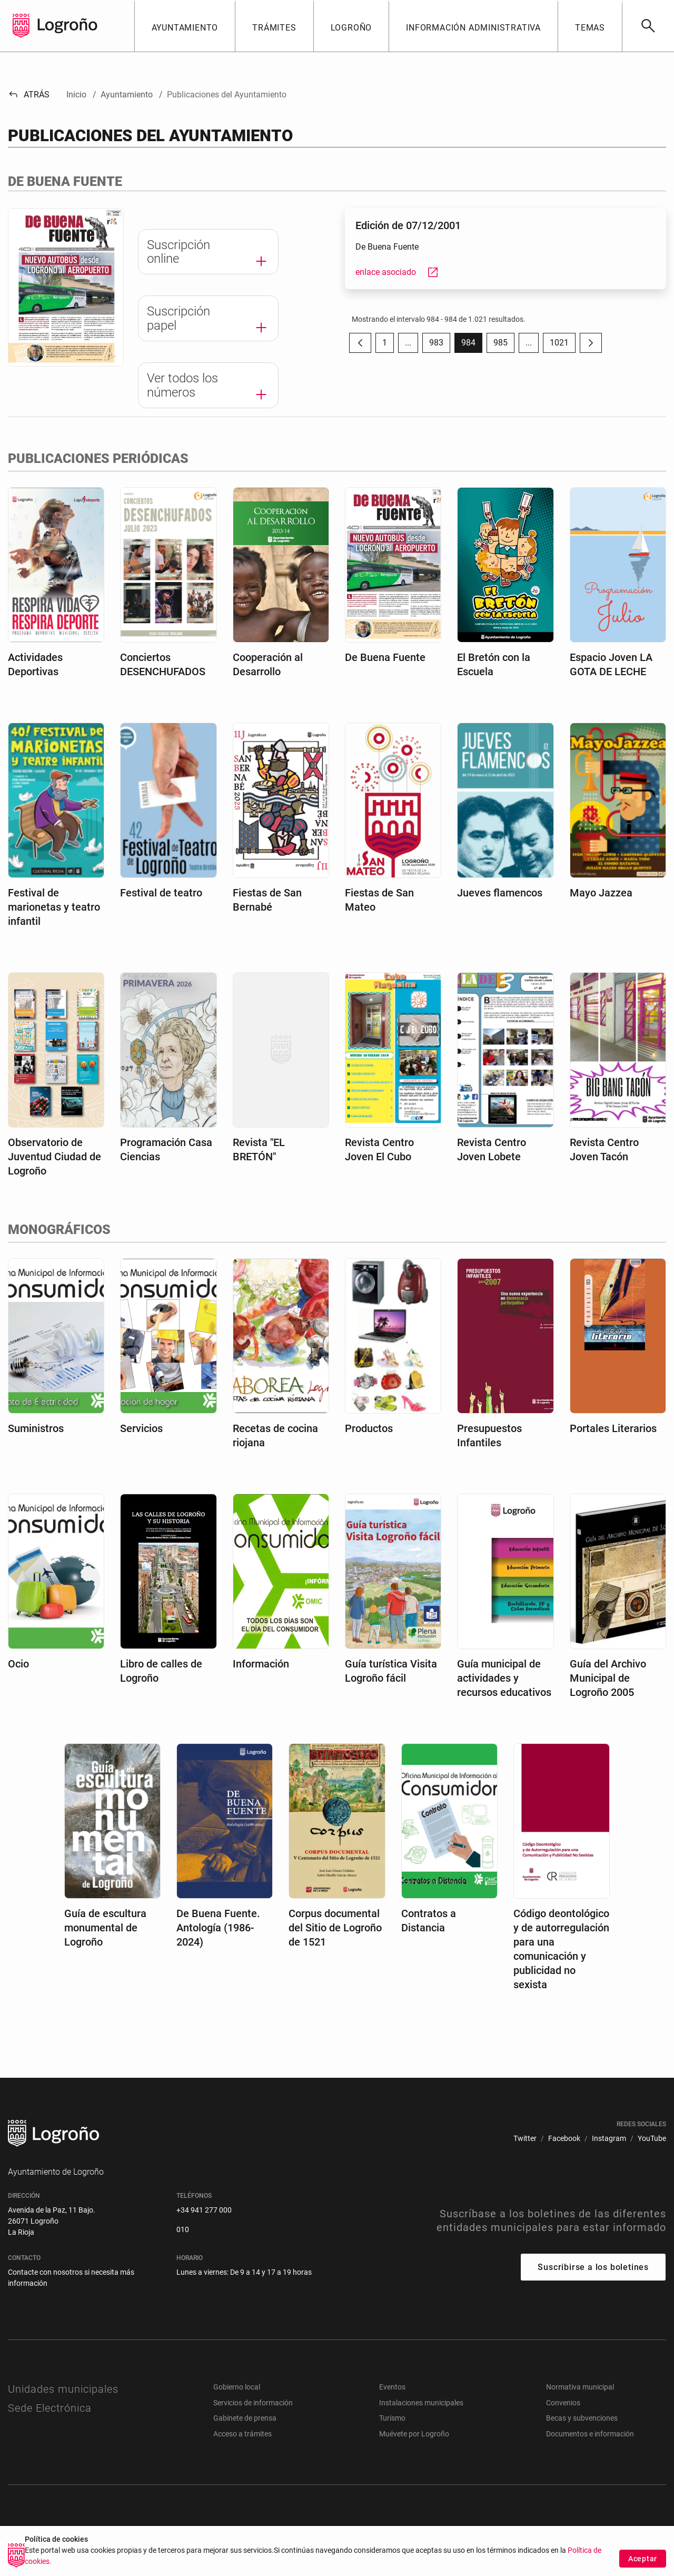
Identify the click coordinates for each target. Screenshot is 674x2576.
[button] (184, 26)
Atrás (28, 95)
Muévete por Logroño (414, 2434)
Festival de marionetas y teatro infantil (54, 906)
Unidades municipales (63, 2389)
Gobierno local (236, 2387)
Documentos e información (590, 2434)
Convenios (563, 2403)
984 (471, 345)
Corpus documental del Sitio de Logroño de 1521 (335, 1927)
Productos (369, 1428)
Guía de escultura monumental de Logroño (105, 1927)
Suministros (36, 1428)
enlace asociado (397, 272)
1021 (563, 345)
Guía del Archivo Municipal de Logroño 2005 (608, 1678)
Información (261, 1663)
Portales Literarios (613, 1428)
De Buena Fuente (385, 657)
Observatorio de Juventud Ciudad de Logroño (54, 1156)
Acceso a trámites (242, 2434)
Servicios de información (253, 2403)
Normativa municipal (580, 2387)
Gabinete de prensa (244, 2418)
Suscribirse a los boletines (593, 2267)
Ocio (18, 1663)
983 (439, 345)
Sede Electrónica (50, 2408)
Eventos (392, 2387)
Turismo (392, 2418)
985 (503, 345)
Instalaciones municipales (421, 2403)
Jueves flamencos (499, 892)
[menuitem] (525, 2138)
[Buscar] (648, 26)
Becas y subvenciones (582, 2418)
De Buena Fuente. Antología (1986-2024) (218, 1927)
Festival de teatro (161, 892)
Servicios (141, 1428)
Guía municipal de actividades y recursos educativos (504, 1678)
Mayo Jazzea (601, 892)
